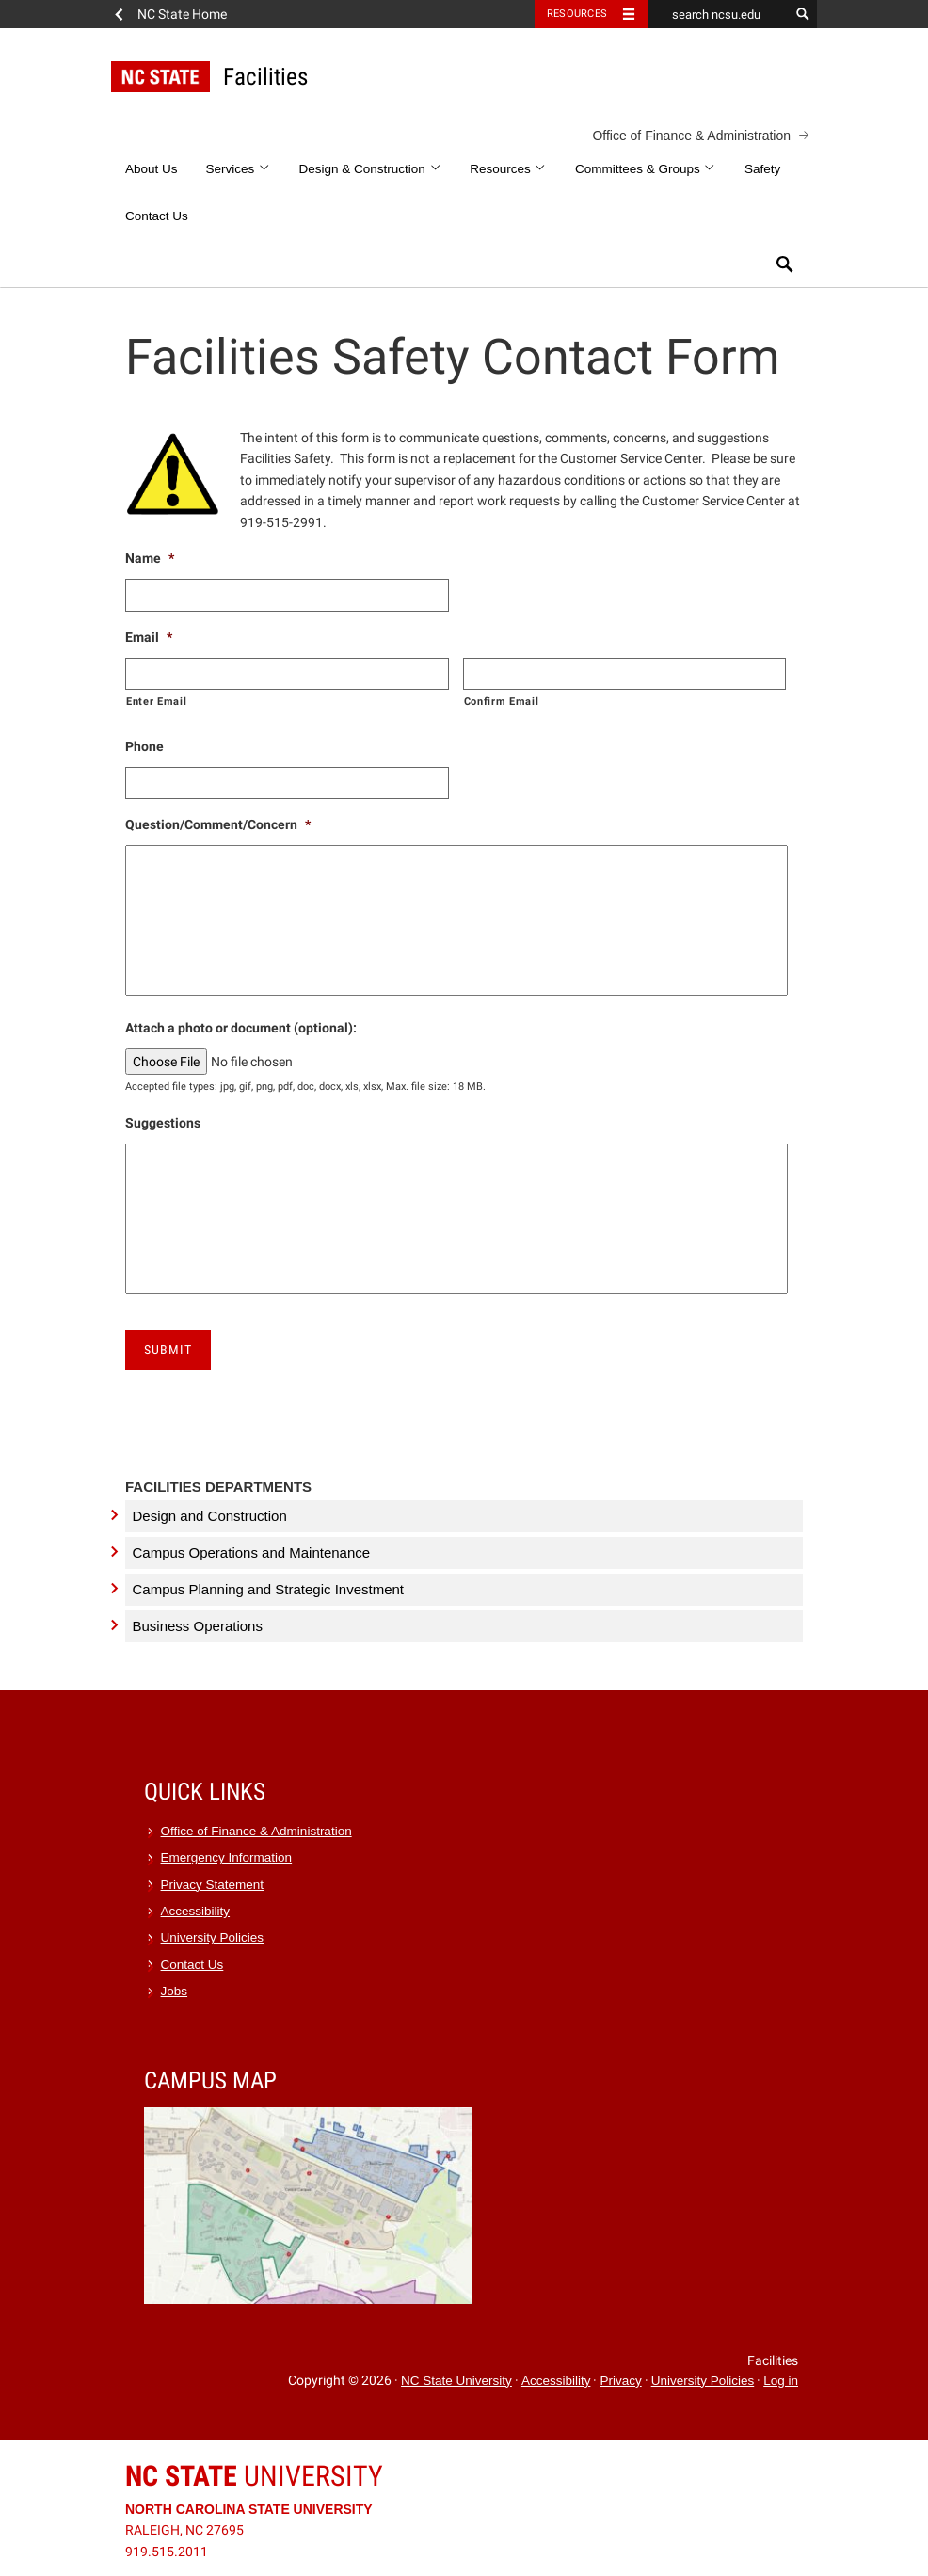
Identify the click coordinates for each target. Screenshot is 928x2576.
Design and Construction (210, 1516)
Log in (780, 2381)
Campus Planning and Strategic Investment (269, 1589)
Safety (762, 169)
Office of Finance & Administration (691, 135)
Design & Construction (370, 169)
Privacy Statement (212, 1885)
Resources (508, 169)
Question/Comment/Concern (218, 824)
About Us (151, 169)
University (254, 2475)
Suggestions (162, 1122)
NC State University (456, 2381)
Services (238, 169)
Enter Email (156, 701)
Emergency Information (227, 1857)
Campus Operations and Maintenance (252, 1552)
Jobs (174, 1991)
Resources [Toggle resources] (577, 14)
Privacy (620, 2381)
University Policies (212, 1937)
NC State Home (182, 14)
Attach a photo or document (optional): (241, 1027)
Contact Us (156, 216)
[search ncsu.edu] (718, 14)
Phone (144, 746)
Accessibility (196, 1911)
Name (149, 558)
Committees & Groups (645, 169)
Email (148, 637)
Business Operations (198, 1626)
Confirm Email (501, 701)
